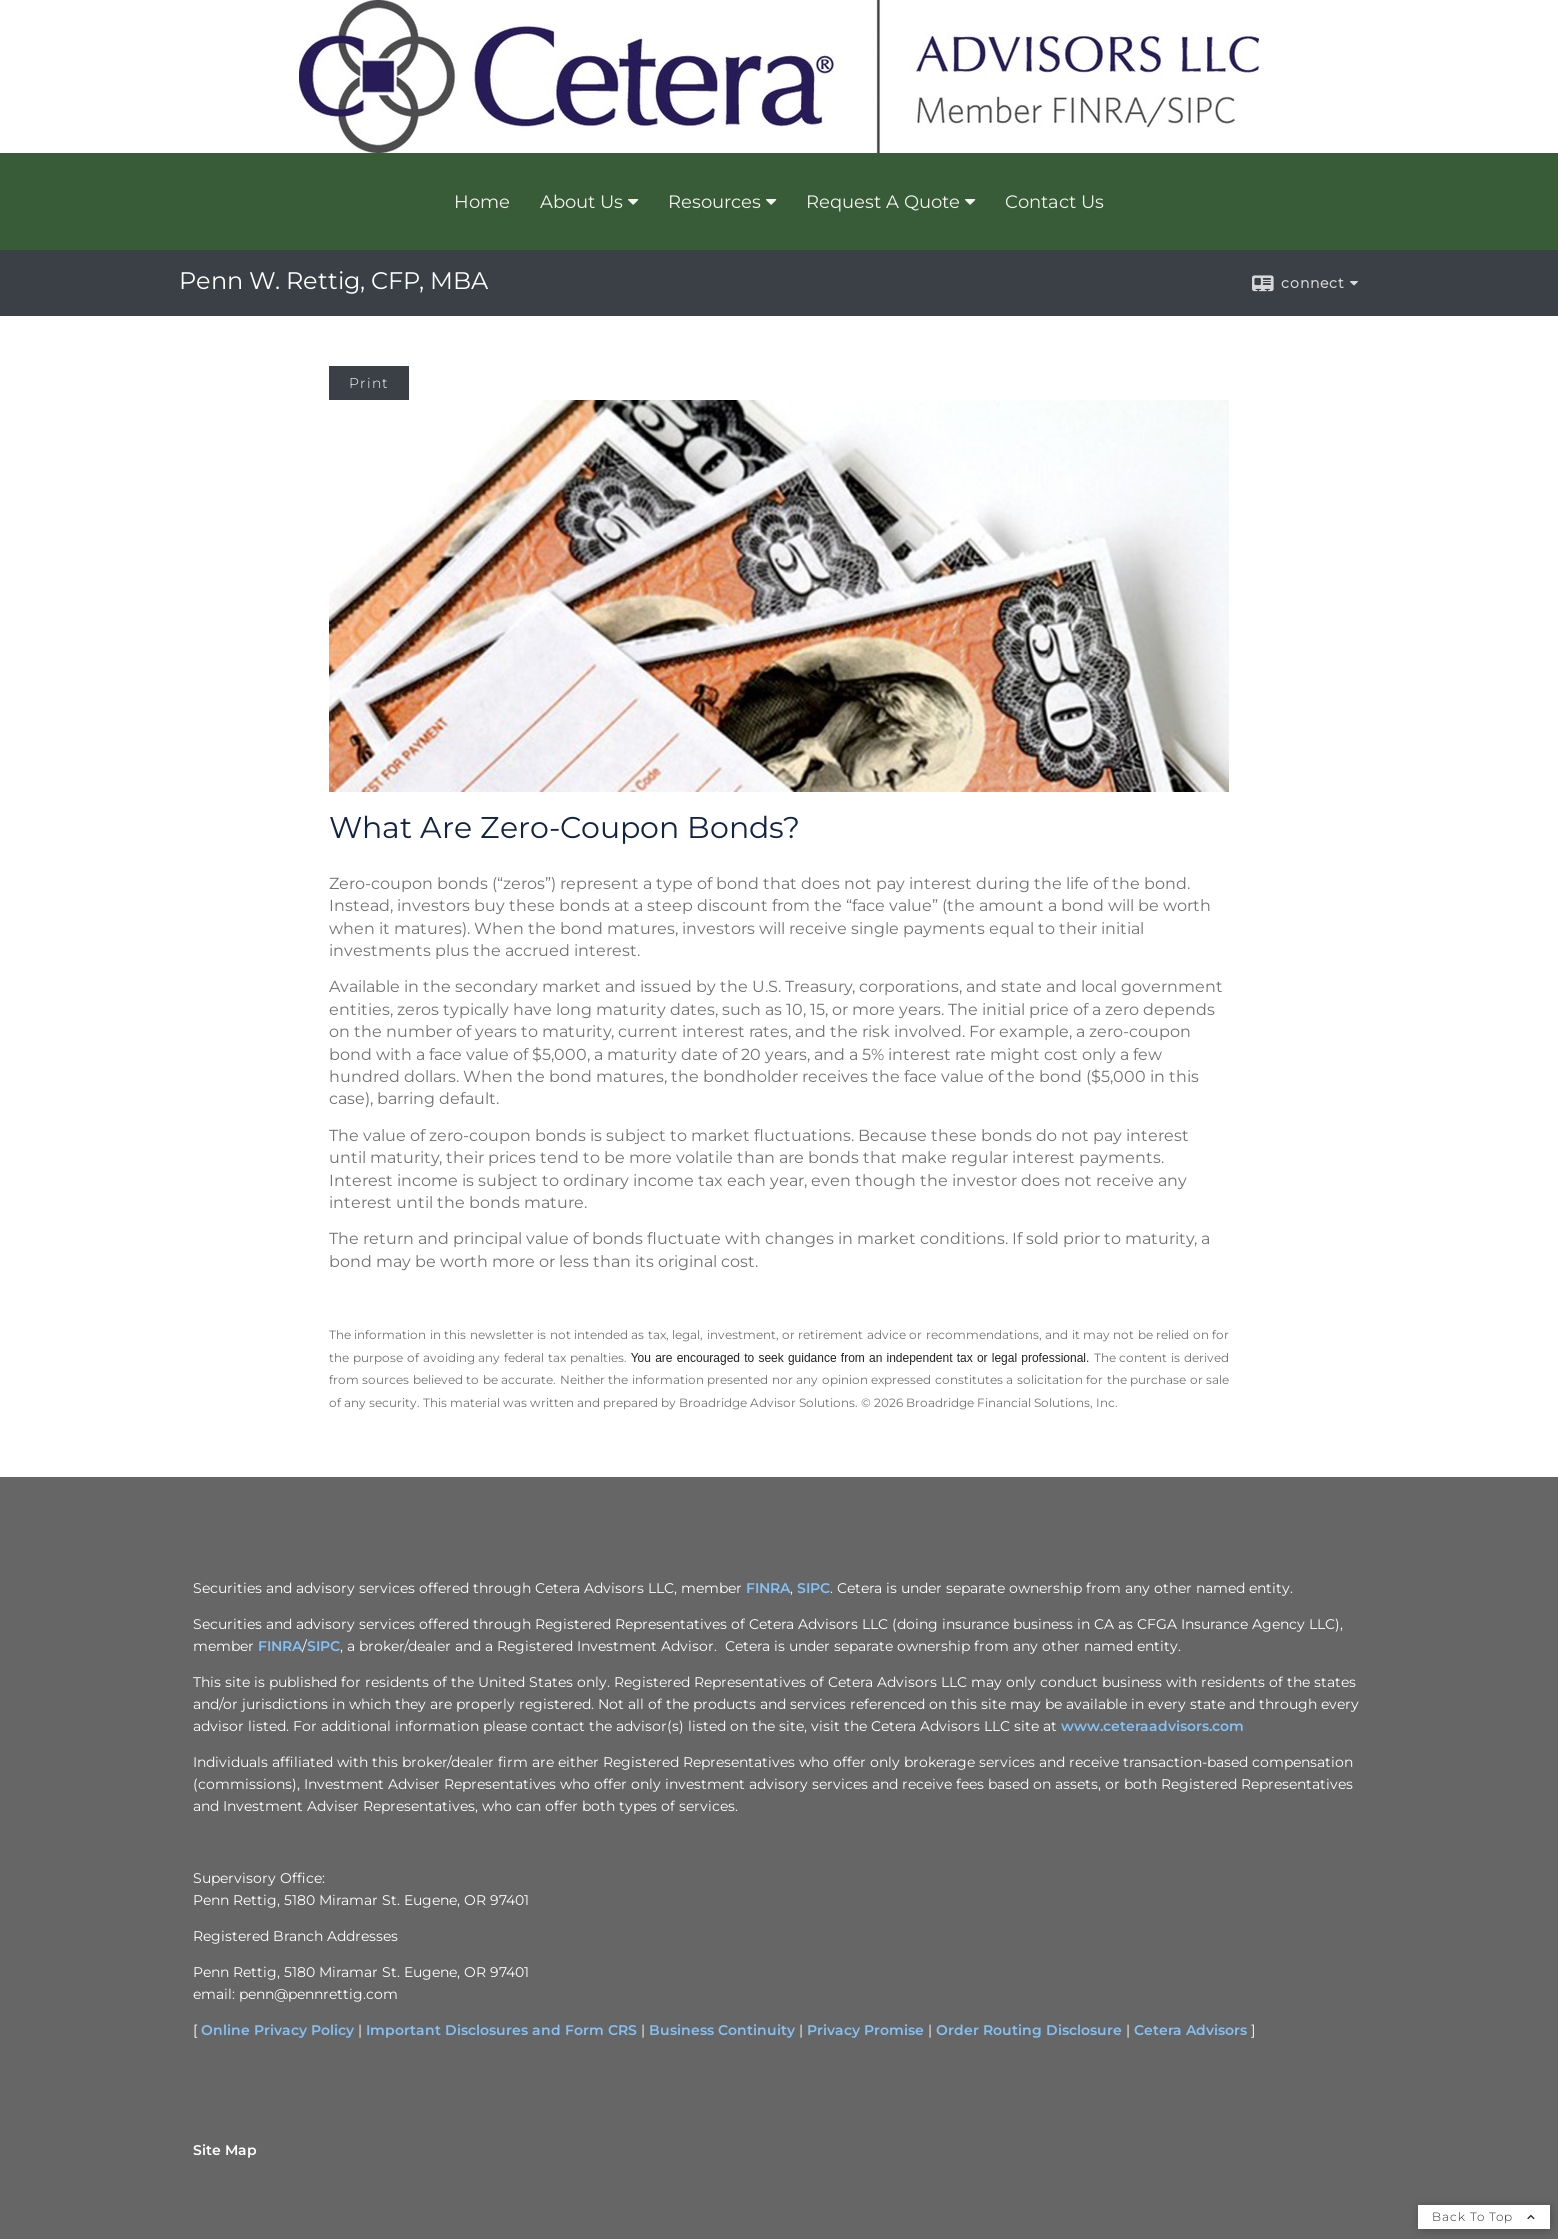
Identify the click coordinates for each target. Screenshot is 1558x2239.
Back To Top (1484, 2216)
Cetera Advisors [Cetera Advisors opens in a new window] (1190, 2030)
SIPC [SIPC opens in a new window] (813, 1588)
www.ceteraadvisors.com (1152, 1726)
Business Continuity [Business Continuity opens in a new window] (722, 2030)
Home (482, 202)
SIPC (323, 1646)
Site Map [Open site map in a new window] (225, 2150)
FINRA (280, 1646)
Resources (714, 202)
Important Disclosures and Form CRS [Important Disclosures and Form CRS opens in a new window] (501, 2030)
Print (369, 383)
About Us (581, 202)
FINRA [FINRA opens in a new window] (768, 1588)
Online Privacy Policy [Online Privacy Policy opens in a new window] (277, 2030)
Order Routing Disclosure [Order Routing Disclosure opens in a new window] (1029, 2030)
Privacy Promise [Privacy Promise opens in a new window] (865, 2030)
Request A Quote (883, 202)
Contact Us (1054, 202)
